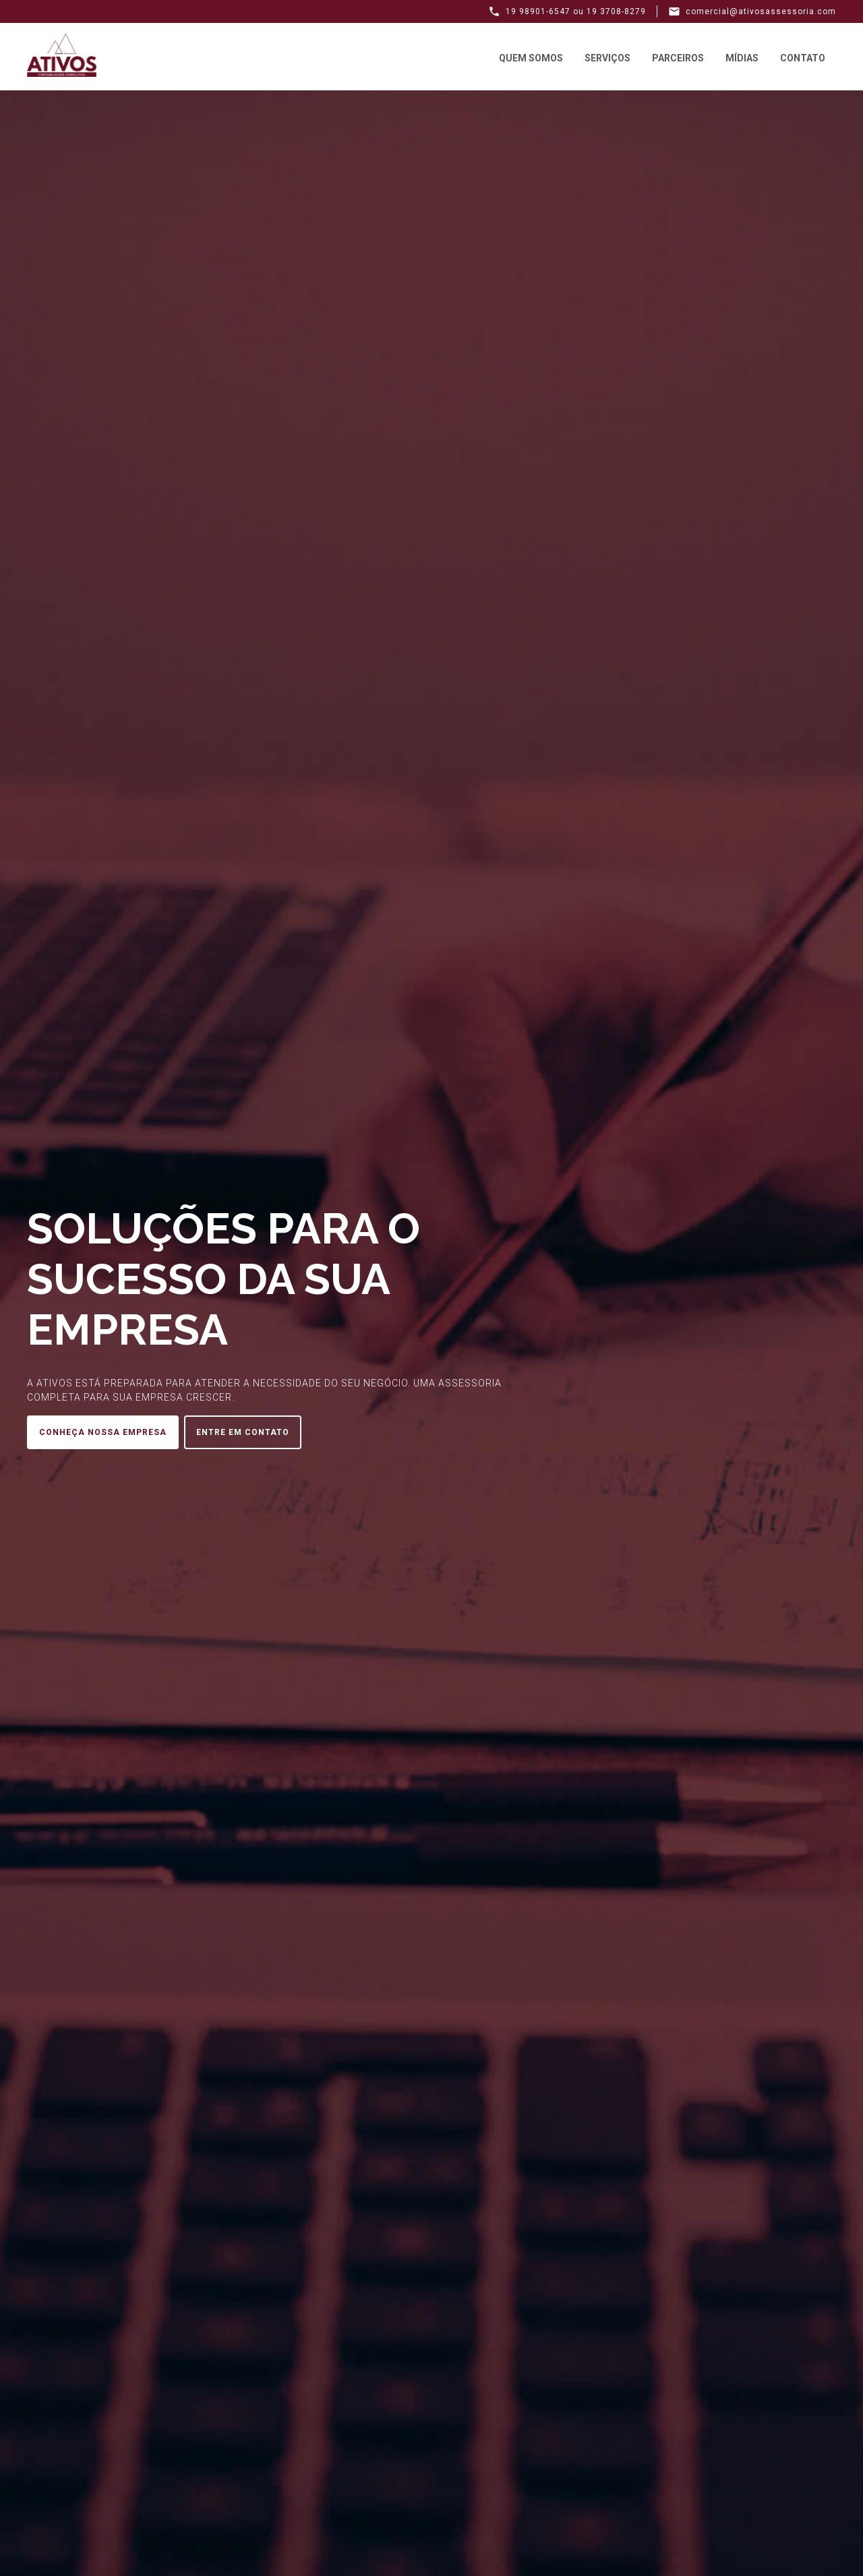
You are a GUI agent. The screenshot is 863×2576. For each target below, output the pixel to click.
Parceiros (678, 58)
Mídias (741, 58)
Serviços (607, 58)
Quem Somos (531, 58)
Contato (802, 58)
